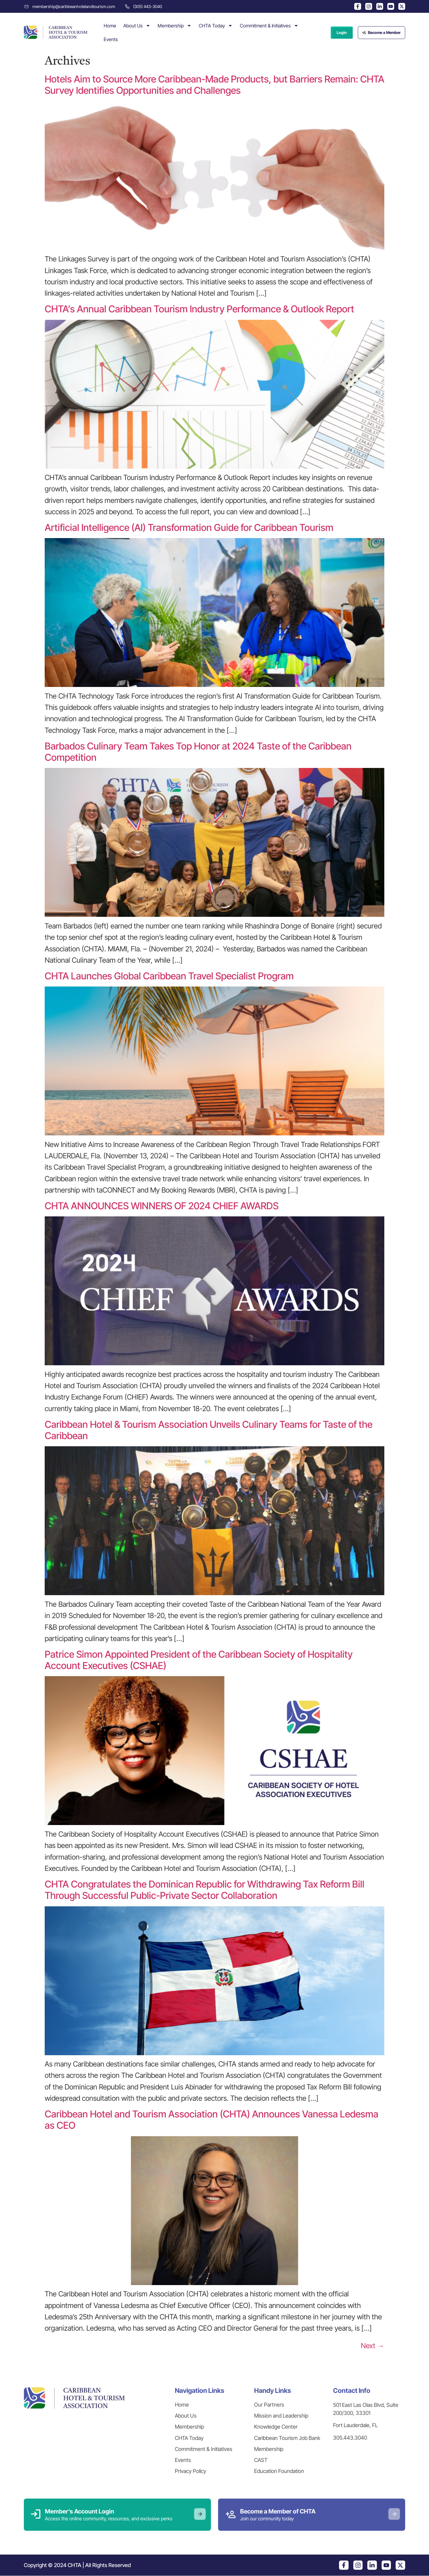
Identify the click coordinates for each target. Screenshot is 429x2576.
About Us (136, 25)
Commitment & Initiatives (269, 25)
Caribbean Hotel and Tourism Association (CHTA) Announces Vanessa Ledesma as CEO (211, 2119)
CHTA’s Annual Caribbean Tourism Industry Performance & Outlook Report (199, 309)
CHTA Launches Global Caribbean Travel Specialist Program (169, 976)
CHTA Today (216, 25)
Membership (175, 25)
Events (111, 39)
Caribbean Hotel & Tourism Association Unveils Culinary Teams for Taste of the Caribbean (208, 1430)
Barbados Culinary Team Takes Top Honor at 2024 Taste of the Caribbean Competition (198, 751)
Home (110, 26)
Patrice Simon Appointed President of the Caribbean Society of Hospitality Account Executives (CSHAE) (199, 1659)
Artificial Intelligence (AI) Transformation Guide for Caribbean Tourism (189, 527)
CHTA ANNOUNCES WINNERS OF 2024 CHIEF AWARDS (163, 1206)
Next (372, 2345)
